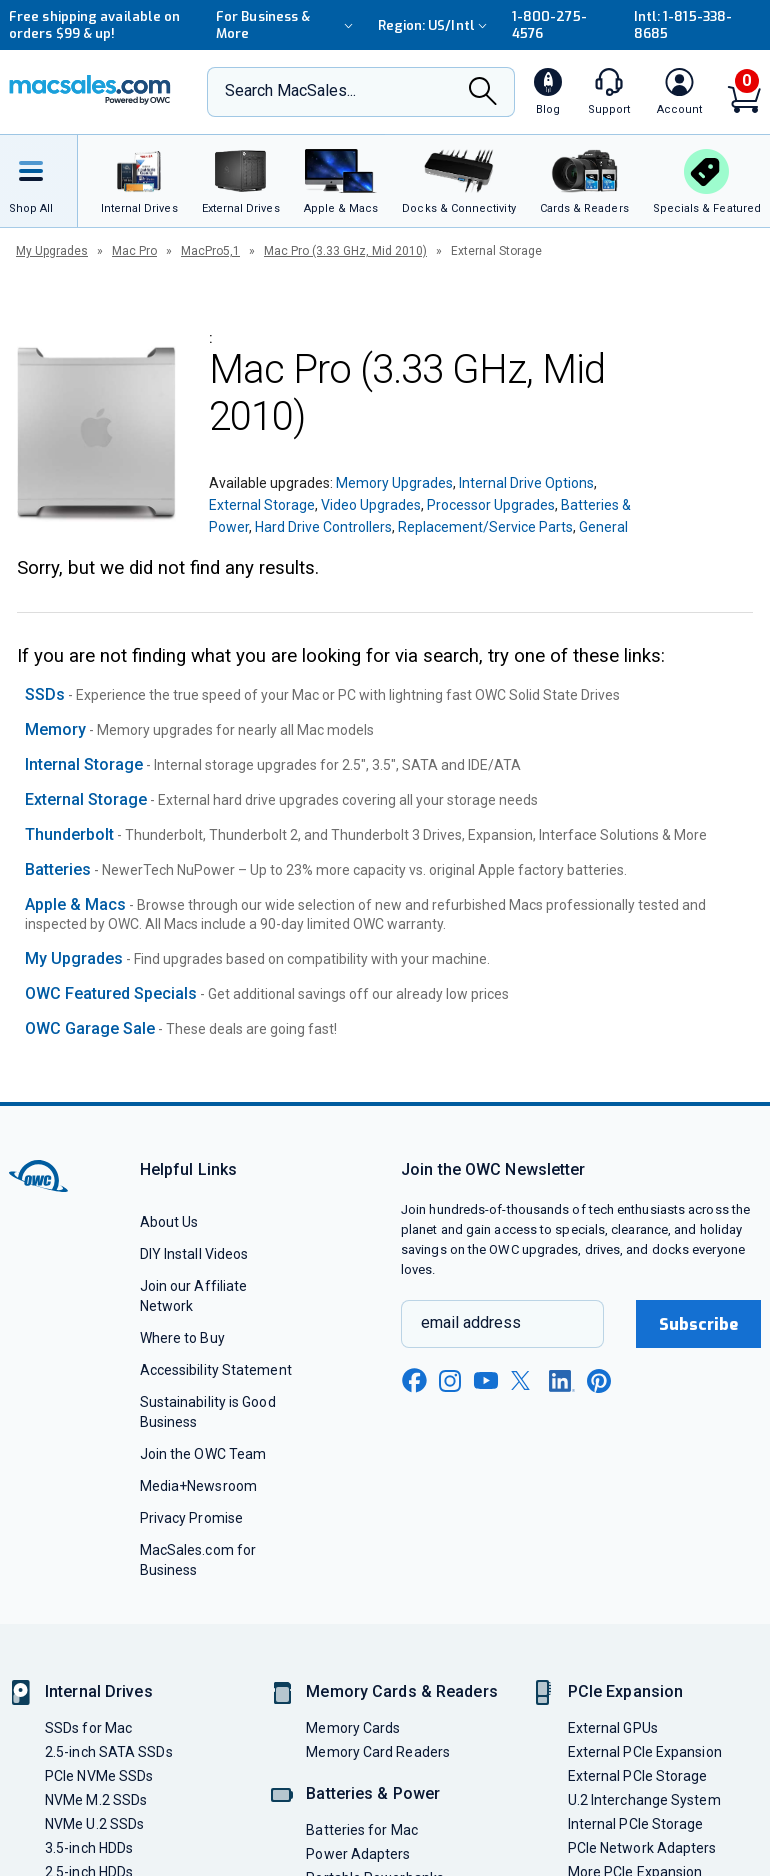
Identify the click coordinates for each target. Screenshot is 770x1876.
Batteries (58, 869)
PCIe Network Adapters (642, 1848)
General (603, 527)
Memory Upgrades (394, 483)
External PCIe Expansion (645, 1752)
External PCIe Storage (638, 1776)
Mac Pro (134, 251)
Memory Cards (353, 1728)
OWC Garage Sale (90, 1028)
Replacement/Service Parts (485, 527)
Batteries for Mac (362, 1830)
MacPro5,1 (210, 251)
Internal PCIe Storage (636, 1824)
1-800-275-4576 (549, 25)
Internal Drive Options (526, 483)
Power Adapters (358, 1854)
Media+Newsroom (198, 1486)
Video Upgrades (371, 505)
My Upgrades (52, 251)
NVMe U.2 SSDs (94, 1824)
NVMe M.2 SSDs (96, 1800)
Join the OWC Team (203, 1454)
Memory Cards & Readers (401, 1691)
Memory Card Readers (378, 1752)
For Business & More (287, 25)
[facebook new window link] (414, 1381)
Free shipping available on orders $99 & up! (94, 25)
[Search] (483, 93)
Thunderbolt (69, 834)
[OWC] (90, 92)
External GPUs (613, 1728)
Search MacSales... (290, 90)
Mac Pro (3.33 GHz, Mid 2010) (345, 251)
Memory (55, 729)
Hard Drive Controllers (323, 527)
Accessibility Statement (216, 1370)
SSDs (45, 694)
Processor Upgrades (491, 505)
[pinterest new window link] (599, 1381)
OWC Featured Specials (111, 993)
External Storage (262, 505)
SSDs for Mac (88, 1728)
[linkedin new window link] (562, 1381)
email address (471, 1322)
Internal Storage (84, 764)
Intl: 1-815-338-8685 (683, 25)
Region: (435, 25)
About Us (169, 1222)
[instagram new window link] (450, 1381)
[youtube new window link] (486, 1380)
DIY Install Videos (194, 1254)
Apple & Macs (75, 904)
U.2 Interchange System (644, 1800)
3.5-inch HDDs (89, 1848)
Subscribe (699, 1324)
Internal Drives (99, 1691)
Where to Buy (182, 1338)
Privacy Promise (191, 1518)
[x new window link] (524, 1380)
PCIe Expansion (626, 1691)
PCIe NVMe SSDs (99, 1776)
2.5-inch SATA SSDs (109, 1752)
